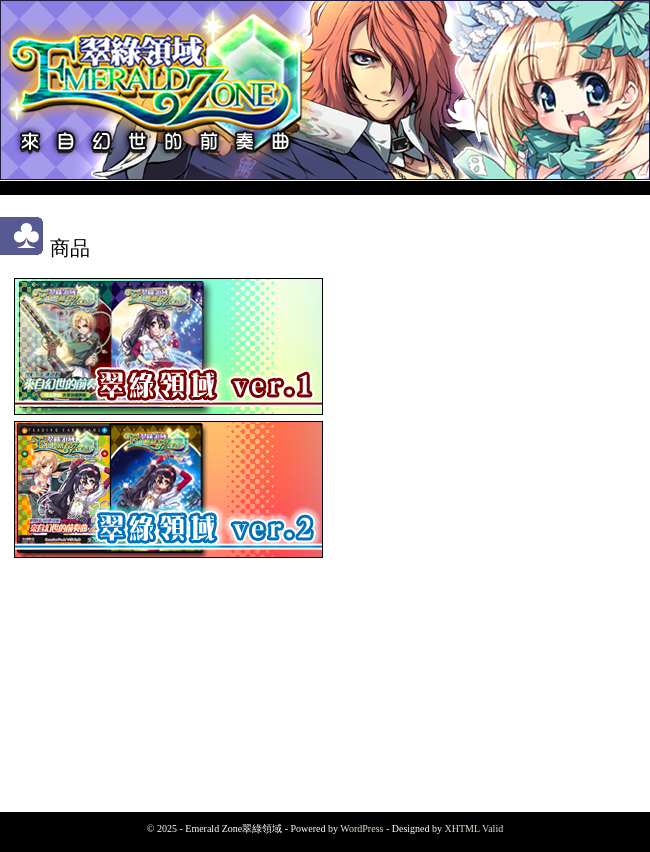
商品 (70, 248)
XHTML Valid (474, 828)
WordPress (361, 828)
